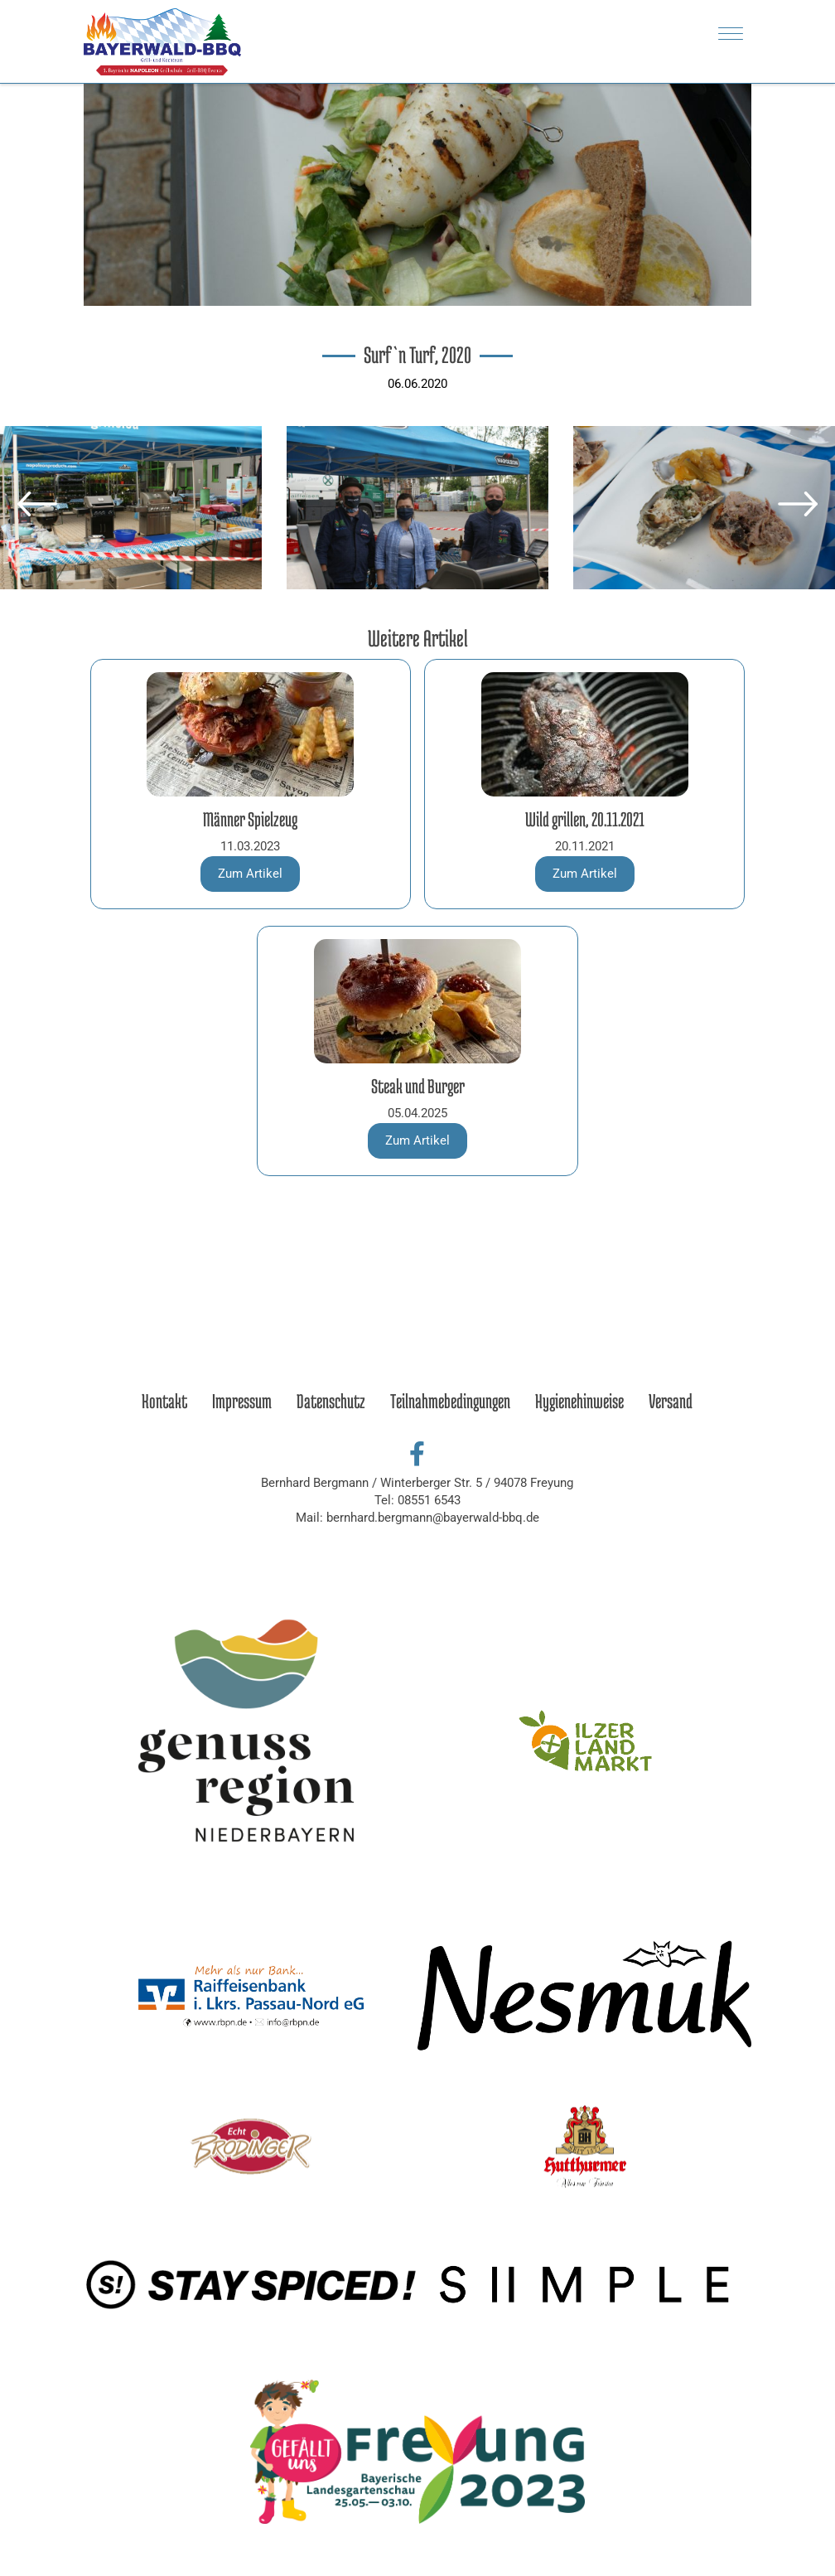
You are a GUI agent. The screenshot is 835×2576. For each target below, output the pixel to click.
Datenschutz (331, 1400)
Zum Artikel (250, 873)
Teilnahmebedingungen (450, 1400)
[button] (37, 503)
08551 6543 (429, 1500)
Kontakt (164, 1400)
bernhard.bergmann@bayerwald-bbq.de (432, 1517)
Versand (671, 1400)
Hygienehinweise (579, 1400)
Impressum (242, 1400)
